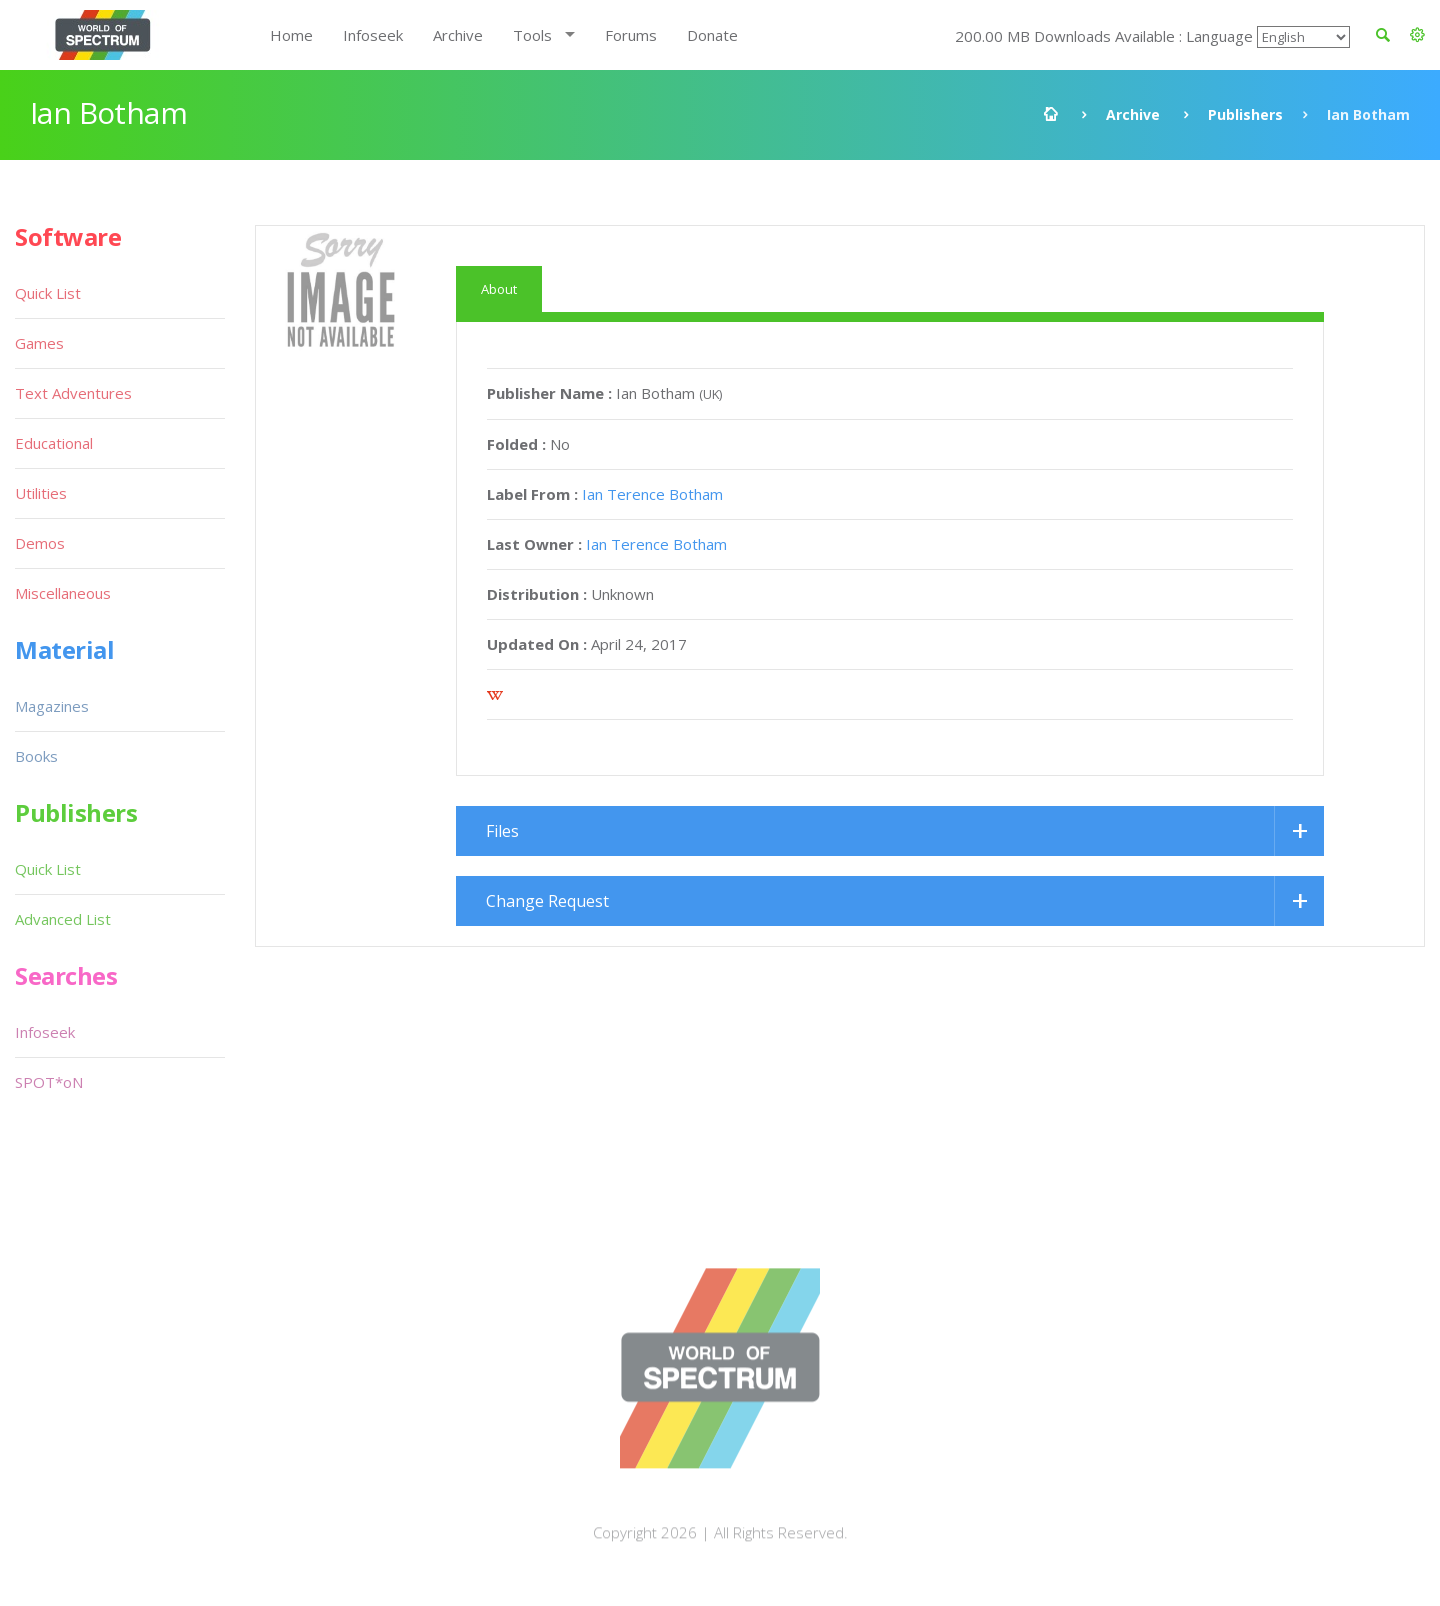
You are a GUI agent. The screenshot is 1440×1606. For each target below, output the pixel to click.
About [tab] (499, 289)
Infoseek (373, 35)
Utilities (41, 493)
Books (36, 756)
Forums (631, 35)
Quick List (48, 293)
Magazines (52, 706)
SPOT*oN (49, 1082)
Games (39, 343)
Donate (712, 35)
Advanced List (63, 919)
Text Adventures (73, 393)
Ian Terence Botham (652, 494)
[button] (1417, 35)
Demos (40, 543)
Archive (458, 35)
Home (291, 35)
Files (502, 831)
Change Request (547, 901)
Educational (54, 443)
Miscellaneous (63, 593)
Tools (532, 35)
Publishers (1245, 114)
